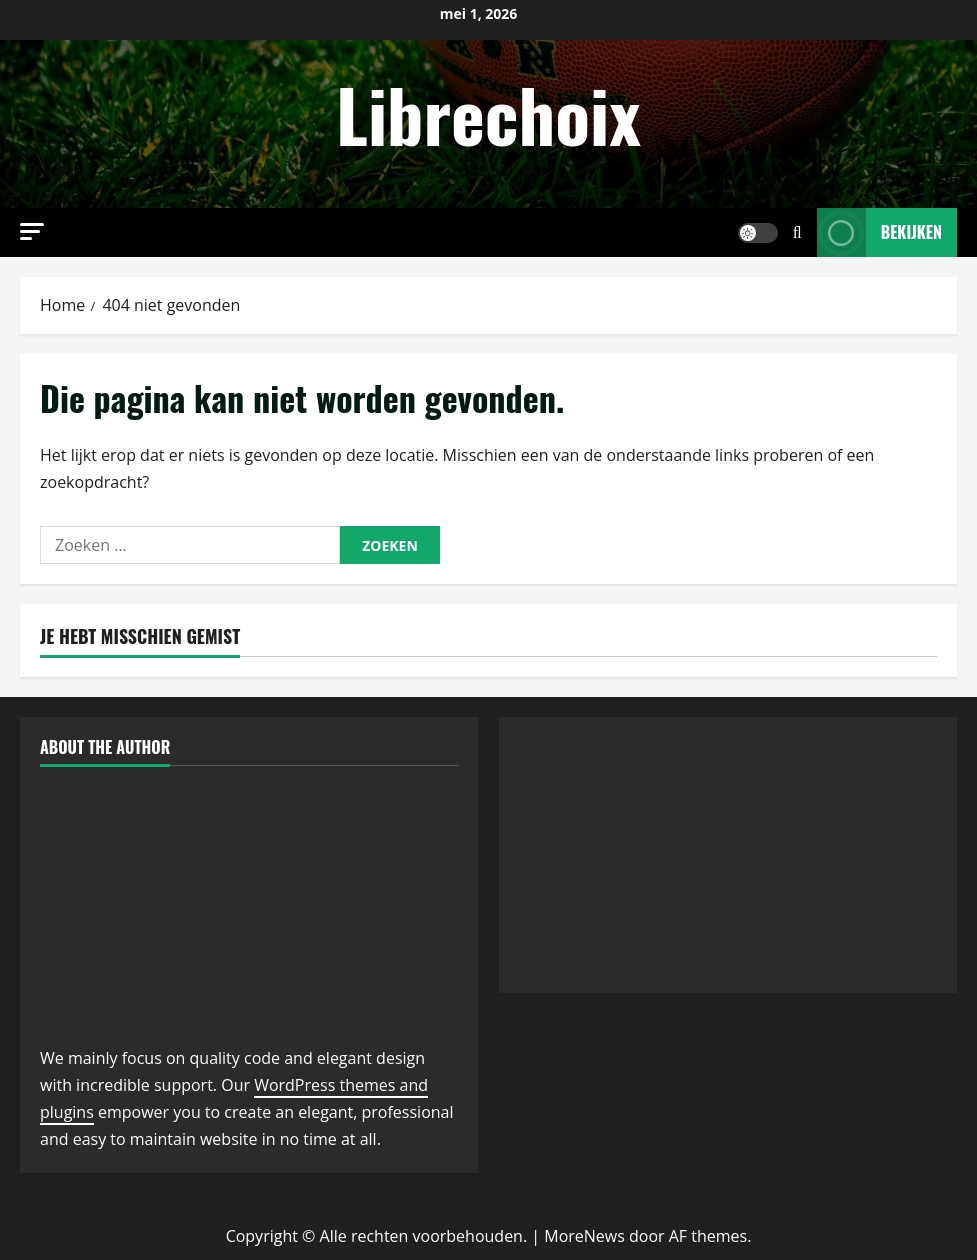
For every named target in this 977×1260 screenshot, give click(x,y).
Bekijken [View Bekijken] (879, 232)
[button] (32, 231)
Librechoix (488, 113)
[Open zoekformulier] (797, 232)
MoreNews (584, 1236)
